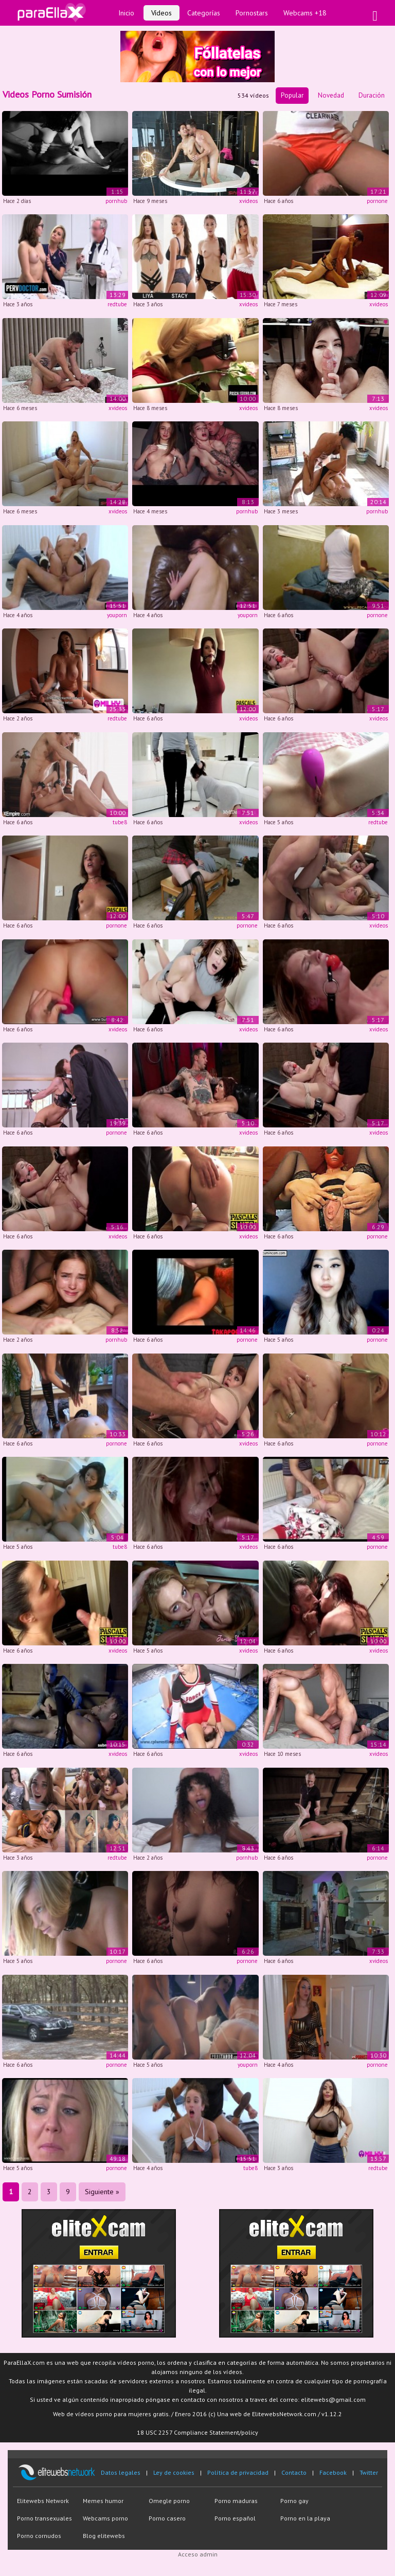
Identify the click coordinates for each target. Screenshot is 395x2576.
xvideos (248, 201)
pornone (377, 201)
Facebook (333, 2472)
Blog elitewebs (104, 2536)
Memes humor (103, 2501)
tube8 (120, 822)
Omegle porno (169, 2501)
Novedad (331, 95)
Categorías (203, 12)
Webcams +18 (305, 12)
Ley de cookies (173, 2472)
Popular (292, 95)
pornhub (116, 201)
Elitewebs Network (43, 2501)
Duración (371, 95)
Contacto (294, 2472)
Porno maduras (236, 2501)
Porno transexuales (44, 2518)
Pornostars (252, 12)
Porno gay (294, 2501)
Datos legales (120, 2472)
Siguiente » (102, 2191)
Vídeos (161, 12)
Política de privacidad (237, 2472)
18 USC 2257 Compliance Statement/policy (197, 2432)
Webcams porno (105, 2518)
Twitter (369, 2472)
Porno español (235, 2518)
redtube (117, 304)
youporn (117, 615)
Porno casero (167, 2518)
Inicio (126, 12)
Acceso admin (198, 2554)
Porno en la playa (305, 2518)
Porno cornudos (39, 2536)
